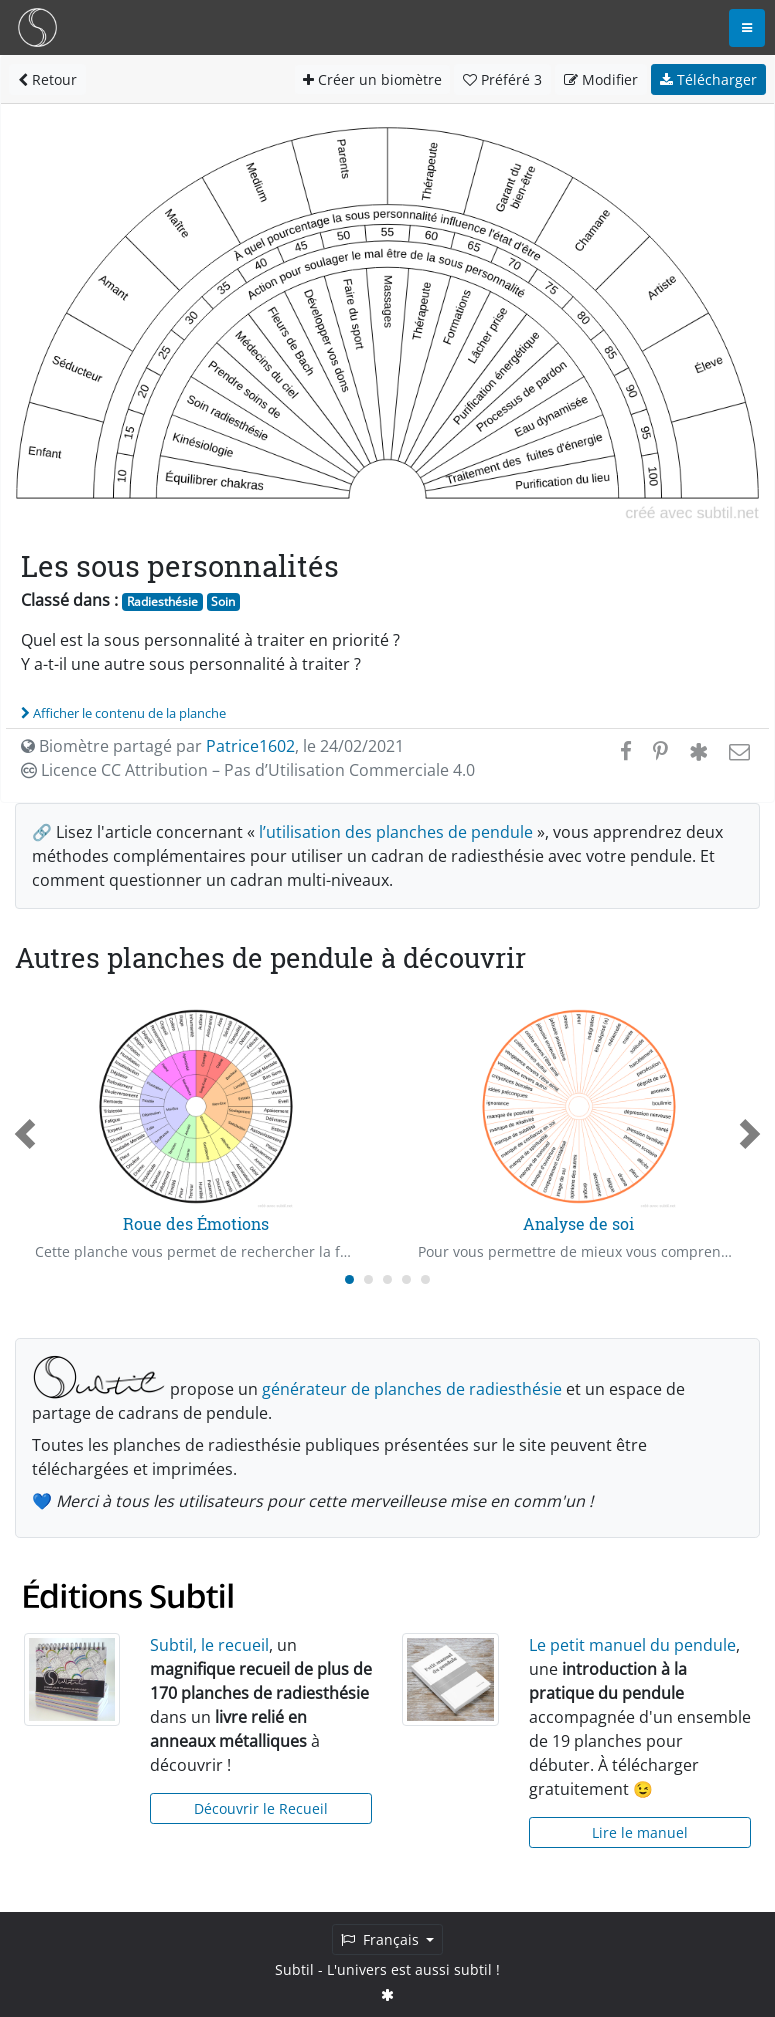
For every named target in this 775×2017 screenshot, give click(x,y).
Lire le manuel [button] (640, 1832)
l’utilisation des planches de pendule (396, 832)
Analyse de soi (578, 1223)
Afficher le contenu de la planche (123, 713)
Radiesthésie (162, 601)
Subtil (294, 1969)
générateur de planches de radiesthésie (412, 1389)
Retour (47, 79)
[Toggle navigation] (747, 28)
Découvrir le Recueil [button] (261, 1808)
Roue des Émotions (196, 1223)
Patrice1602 (250, 746)
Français (382, 1939)
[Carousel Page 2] (368, 1279)
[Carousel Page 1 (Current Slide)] (349, 1279)
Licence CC (248, 770)
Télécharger (708, 79)
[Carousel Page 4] (406, 1279)
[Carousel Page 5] (425, 1279)
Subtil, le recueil (209, 1645)
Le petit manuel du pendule (632, 1645)
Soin (223, 601)
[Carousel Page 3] (387, 1279)
